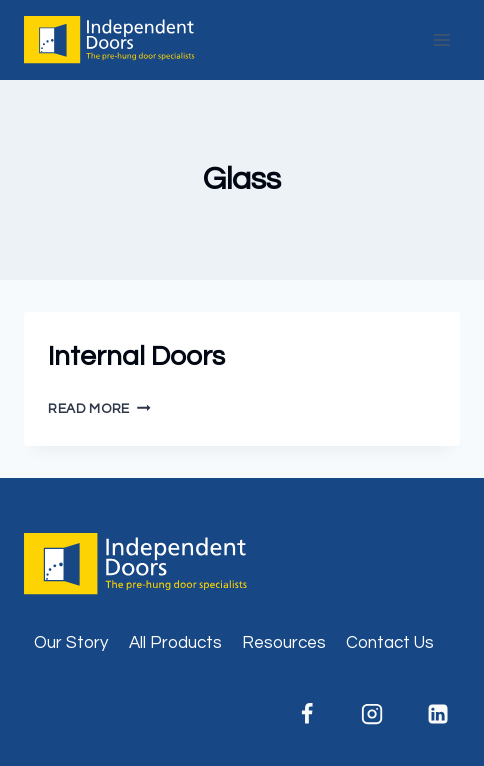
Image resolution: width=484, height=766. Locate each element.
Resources (284, 643)
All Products (175, 643)
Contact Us (390, 643)
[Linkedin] (438, 714)
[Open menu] (441, 39)
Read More (99, 409)
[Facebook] (307, 714)
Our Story (71, 643)
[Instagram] (372, 714)
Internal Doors (136, 356)
